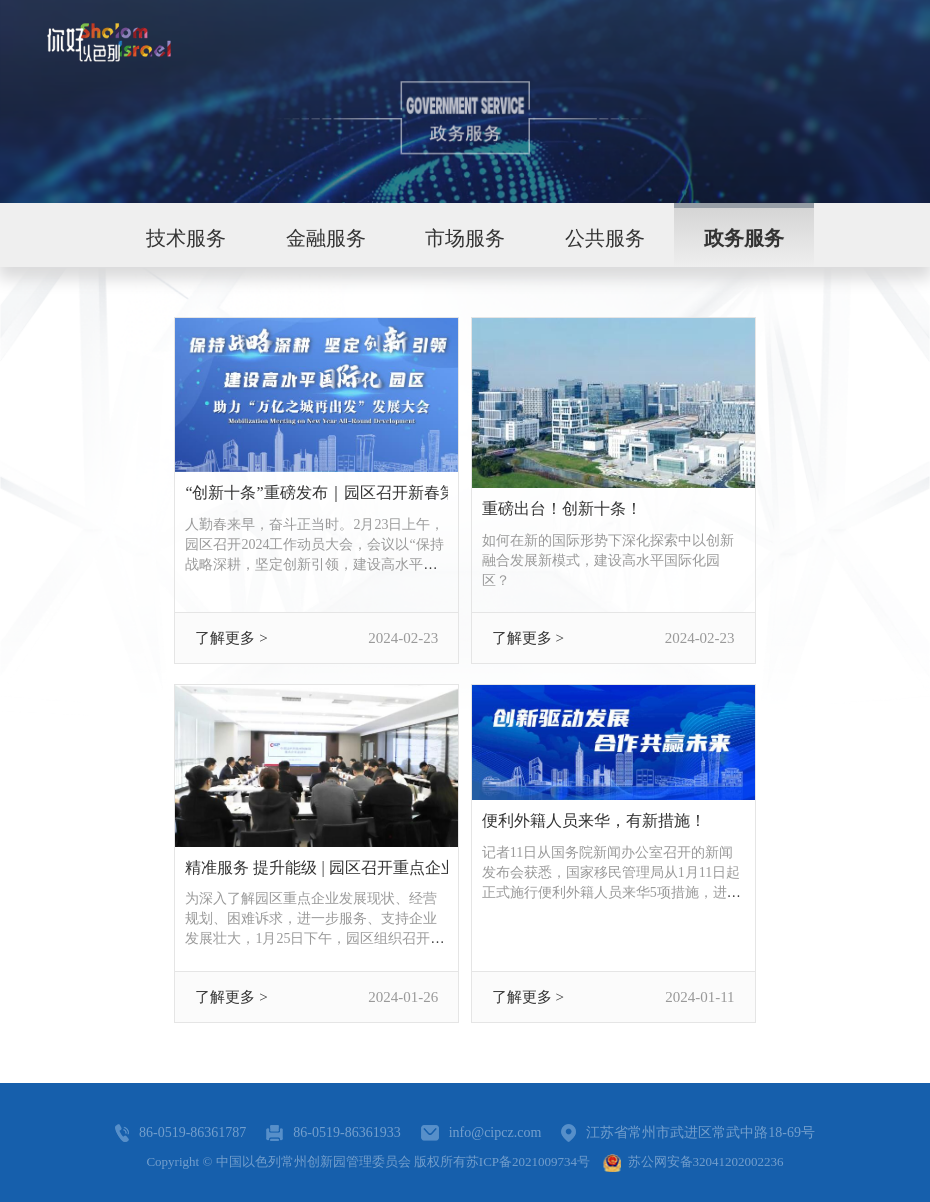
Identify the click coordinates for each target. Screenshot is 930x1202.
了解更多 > (231, 638)
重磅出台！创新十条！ (562, 508)
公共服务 (605, 238)
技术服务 (186, 238)
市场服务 (465, 238)
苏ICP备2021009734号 (528, 1161)
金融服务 (326, 238)
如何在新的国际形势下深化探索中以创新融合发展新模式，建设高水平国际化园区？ (608, 560)
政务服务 (744, 238)
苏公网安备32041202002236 (693, 1161)
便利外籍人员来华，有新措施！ (594, 820)
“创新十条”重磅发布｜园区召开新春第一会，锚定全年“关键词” (316, 492)
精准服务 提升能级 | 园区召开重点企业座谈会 (316, 867)
